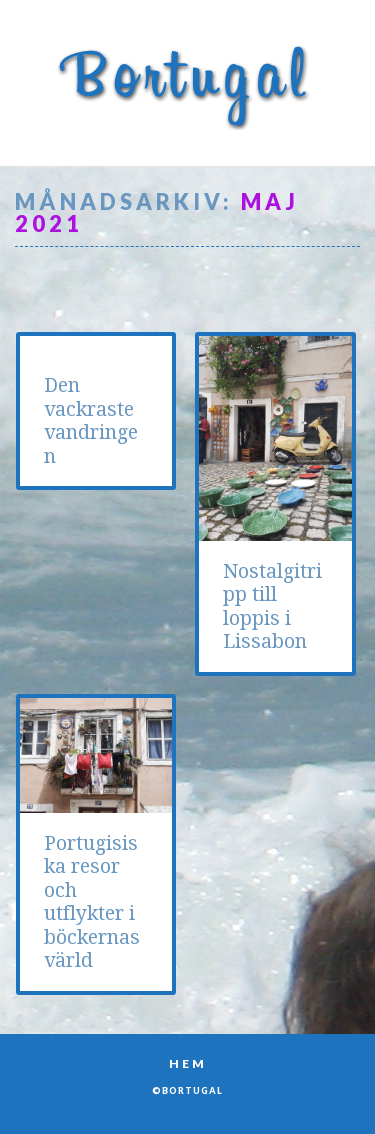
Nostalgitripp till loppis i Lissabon (272, 606)
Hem (188, 1063)
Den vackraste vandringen (91, 420)
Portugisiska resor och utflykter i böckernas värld (92, 902)
